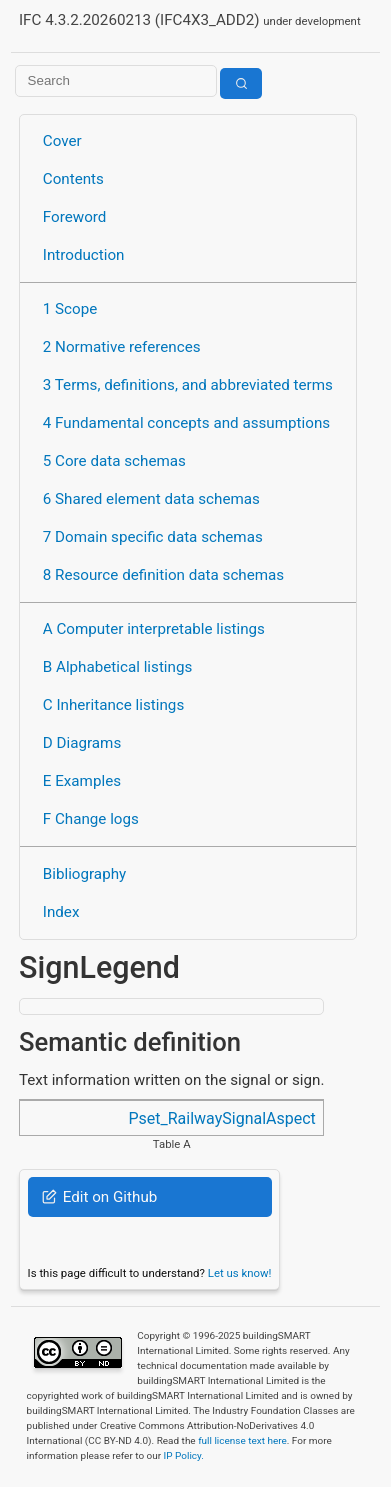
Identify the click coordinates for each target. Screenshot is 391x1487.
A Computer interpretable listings (154, 629)
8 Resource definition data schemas (163, 575)
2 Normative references (122, 347)
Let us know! (240, 1273)
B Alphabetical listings (118, 667)
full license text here (242, 1440)
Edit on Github (99, 1197)
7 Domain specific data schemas (153, 537)
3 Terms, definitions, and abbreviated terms (188, 385)
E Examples (82, 781)
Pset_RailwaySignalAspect (221, 1118)
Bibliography (84, 874)
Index (61, 912)
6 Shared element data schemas (151, 499)
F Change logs (91, 819)
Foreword (75, 217)
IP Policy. (184, 1455)
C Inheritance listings (113, 705)
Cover (62, 141)
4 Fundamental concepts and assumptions (186, 423)
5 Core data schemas (114, 461)
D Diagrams (82, 743)
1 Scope (70, 309)
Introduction (84, 255)
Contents (73, 179)
